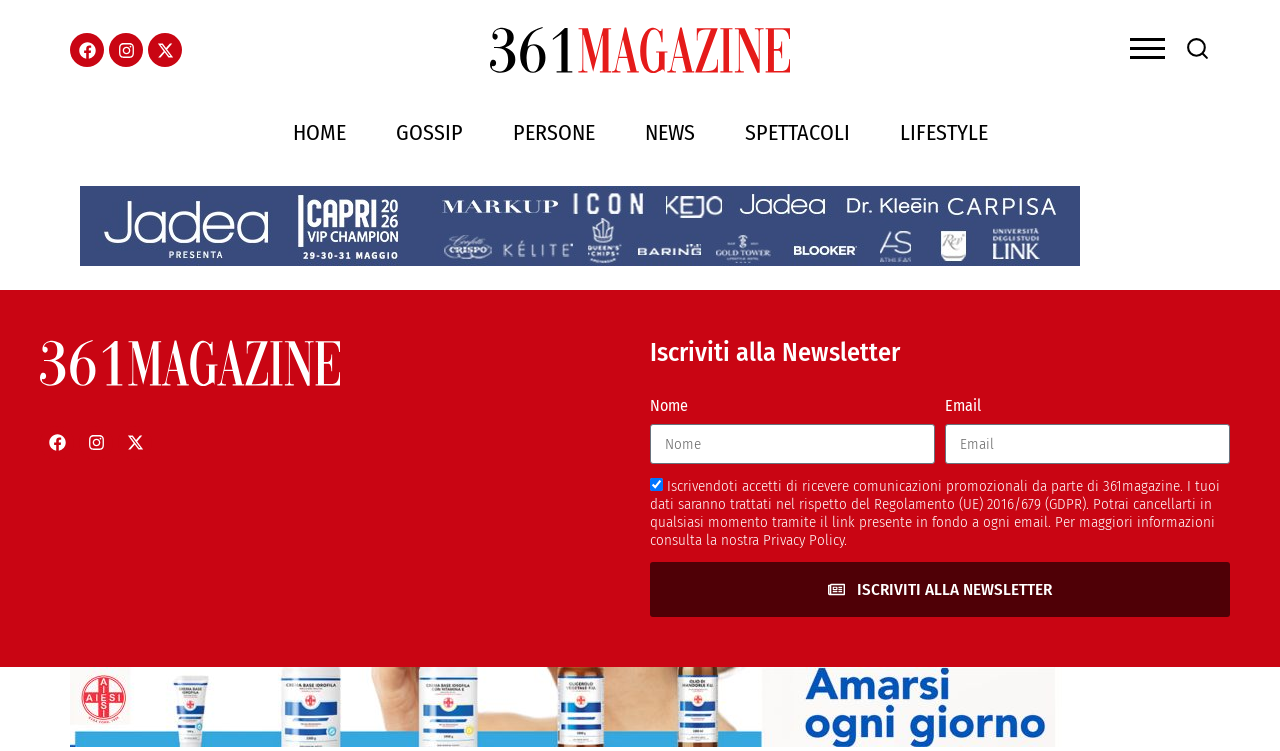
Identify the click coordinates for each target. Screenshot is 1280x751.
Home (319, 132)
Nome (669, 405)
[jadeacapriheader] (580, 260)
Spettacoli (797, 132)
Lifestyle (944, 132)
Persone (554, 132)
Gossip (429, 132)
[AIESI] (570, 741)
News (670, 132)
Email (963, 405)
